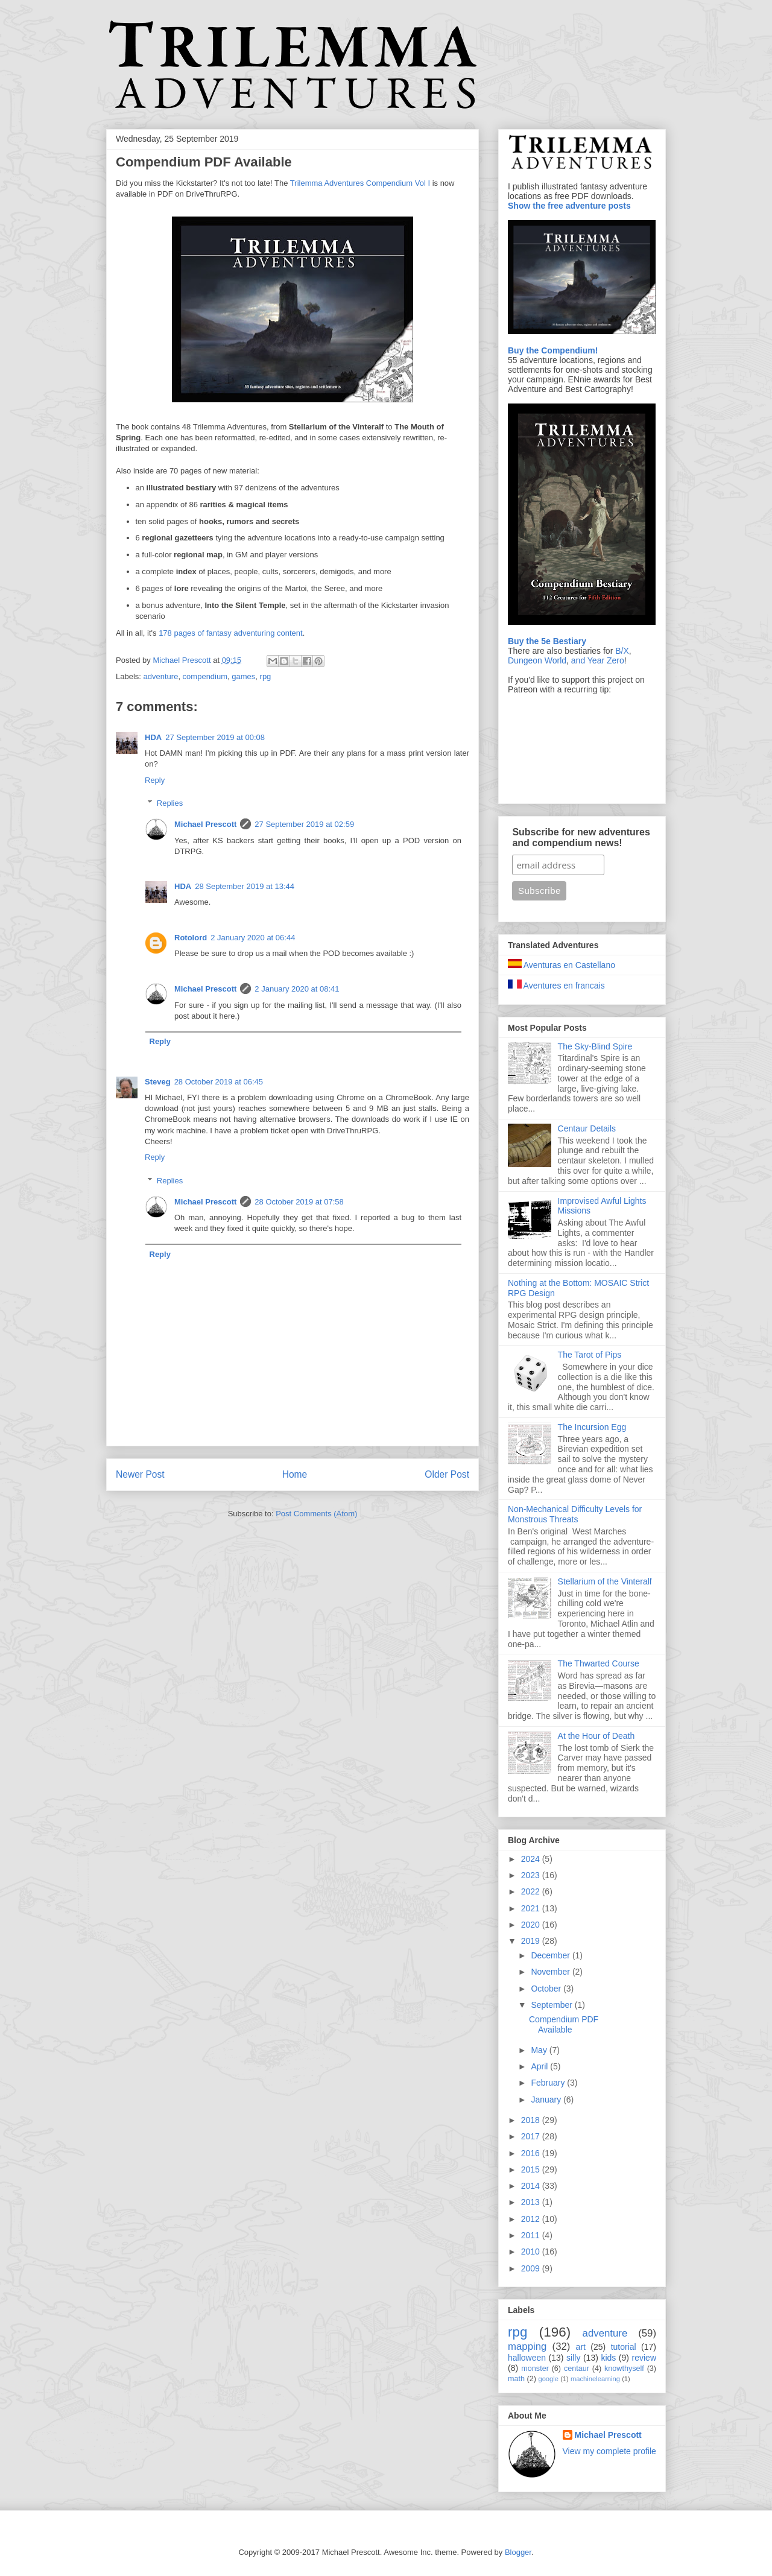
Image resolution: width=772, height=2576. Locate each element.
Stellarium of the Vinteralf (605, 1581)
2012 (531, 2219)
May (540, 2050)
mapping (527, 2346)
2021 (531, 1908)
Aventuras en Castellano (561, 965)
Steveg (158, 1081)
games (243, 676)
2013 (531, 2202)
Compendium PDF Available (563, 2024)
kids (608, 2357)
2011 (531, 2235)
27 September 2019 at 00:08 (215, 737)
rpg (265, 676)
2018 (531, 2120)
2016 (531, 2153)
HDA (153, 737)
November (551, 1971)
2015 (531, 2169)
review (644, 2357)
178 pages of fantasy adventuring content (231, 633)
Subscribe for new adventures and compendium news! (581, 837)
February (549, 2082)
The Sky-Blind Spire (595, 1046)
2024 (531, 1859)
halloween (527, 2357)
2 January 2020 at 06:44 (252, 937)
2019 (531, 1941)
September (552, 2005)
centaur (576, 2368)
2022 (531, 1891)
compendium (205, 676)
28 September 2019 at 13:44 (244, 886)
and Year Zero (597, 660)
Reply (155, 780)
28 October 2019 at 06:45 (218, 1081)
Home (295, 1474)
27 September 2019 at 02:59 (304, 824)
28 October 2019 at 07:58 (299, 1201)
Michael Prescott (205, 824)
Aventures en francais (556, 985)
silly (573, 2357)
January (547, 2099)
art (581, 2347)
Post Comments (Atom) (316, 1513)
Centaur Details (587, 1128)
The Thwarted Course (598, 1663)
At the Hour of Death (596, 1736)
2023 (531, 1875)
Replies (170, 803)
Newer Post (140, 1474)
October (547, 1988)
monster (535, 2368)
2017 (531, 2136)
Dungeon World (537, 660)
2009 (531, 2268)
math (516, 2379)
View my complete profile (609, 2451)
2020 (531, 1924)
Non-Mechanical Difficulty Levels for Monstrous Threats (575, 1514)
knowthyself (624, 2368)
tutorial (623, 2347)
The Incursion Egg (592, 1427)
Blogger (518, 2552)
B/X (622, 651)
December (551, 1955)
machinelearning (595, 2378)
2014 (531, 2186)
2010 (531, 2251)
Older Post (447, 1474)
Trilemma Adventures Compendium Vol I (360, 183)
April (540, 2066)
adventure (161, 676)
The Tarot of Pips (590, 1354)
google (548, 2378)
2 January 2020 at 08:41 (297, 988)
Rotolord (190, 937)
